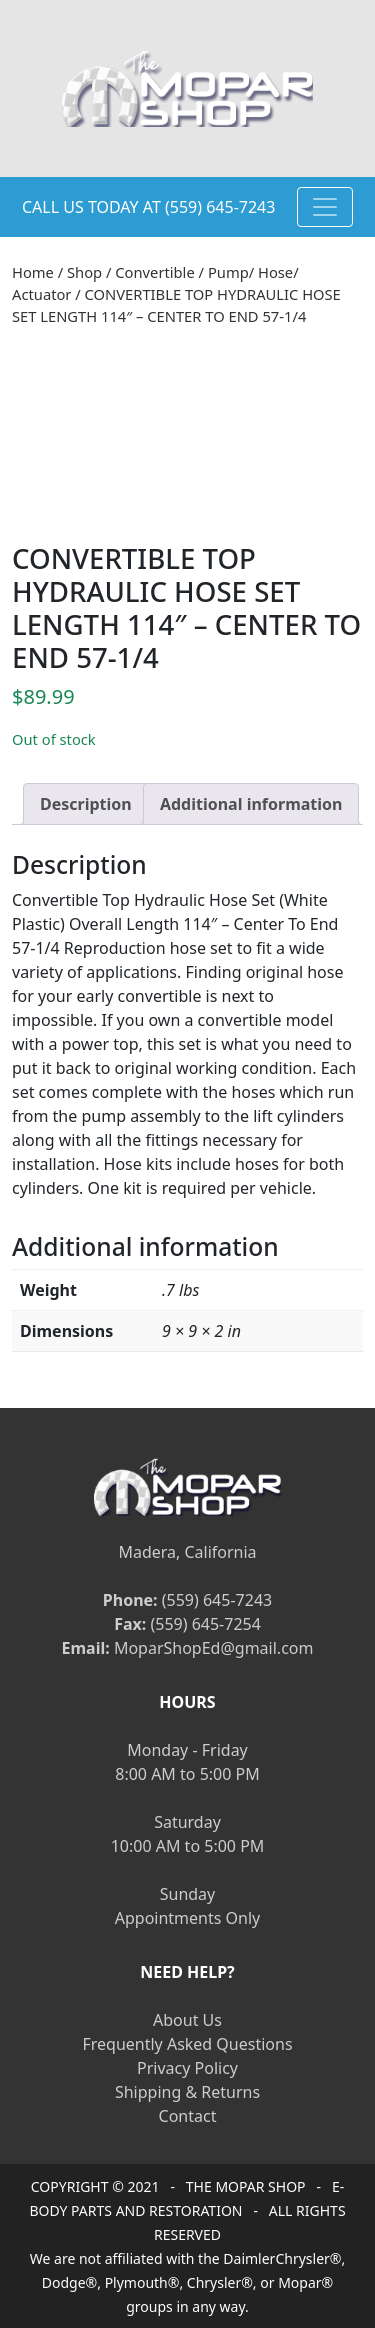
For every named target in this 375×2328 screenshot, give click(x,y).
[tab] (86, 804)
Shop (84, 272)
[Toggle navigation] (325, 207)
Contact (188, 2116)
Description (86, 804)
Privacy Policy (187, 2068)
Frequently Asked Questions (187, 2044)
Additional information (251, 804)
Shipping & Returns (187, 2092)
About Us (187, 2020)
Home (33, 272)
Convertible (154, 272)
